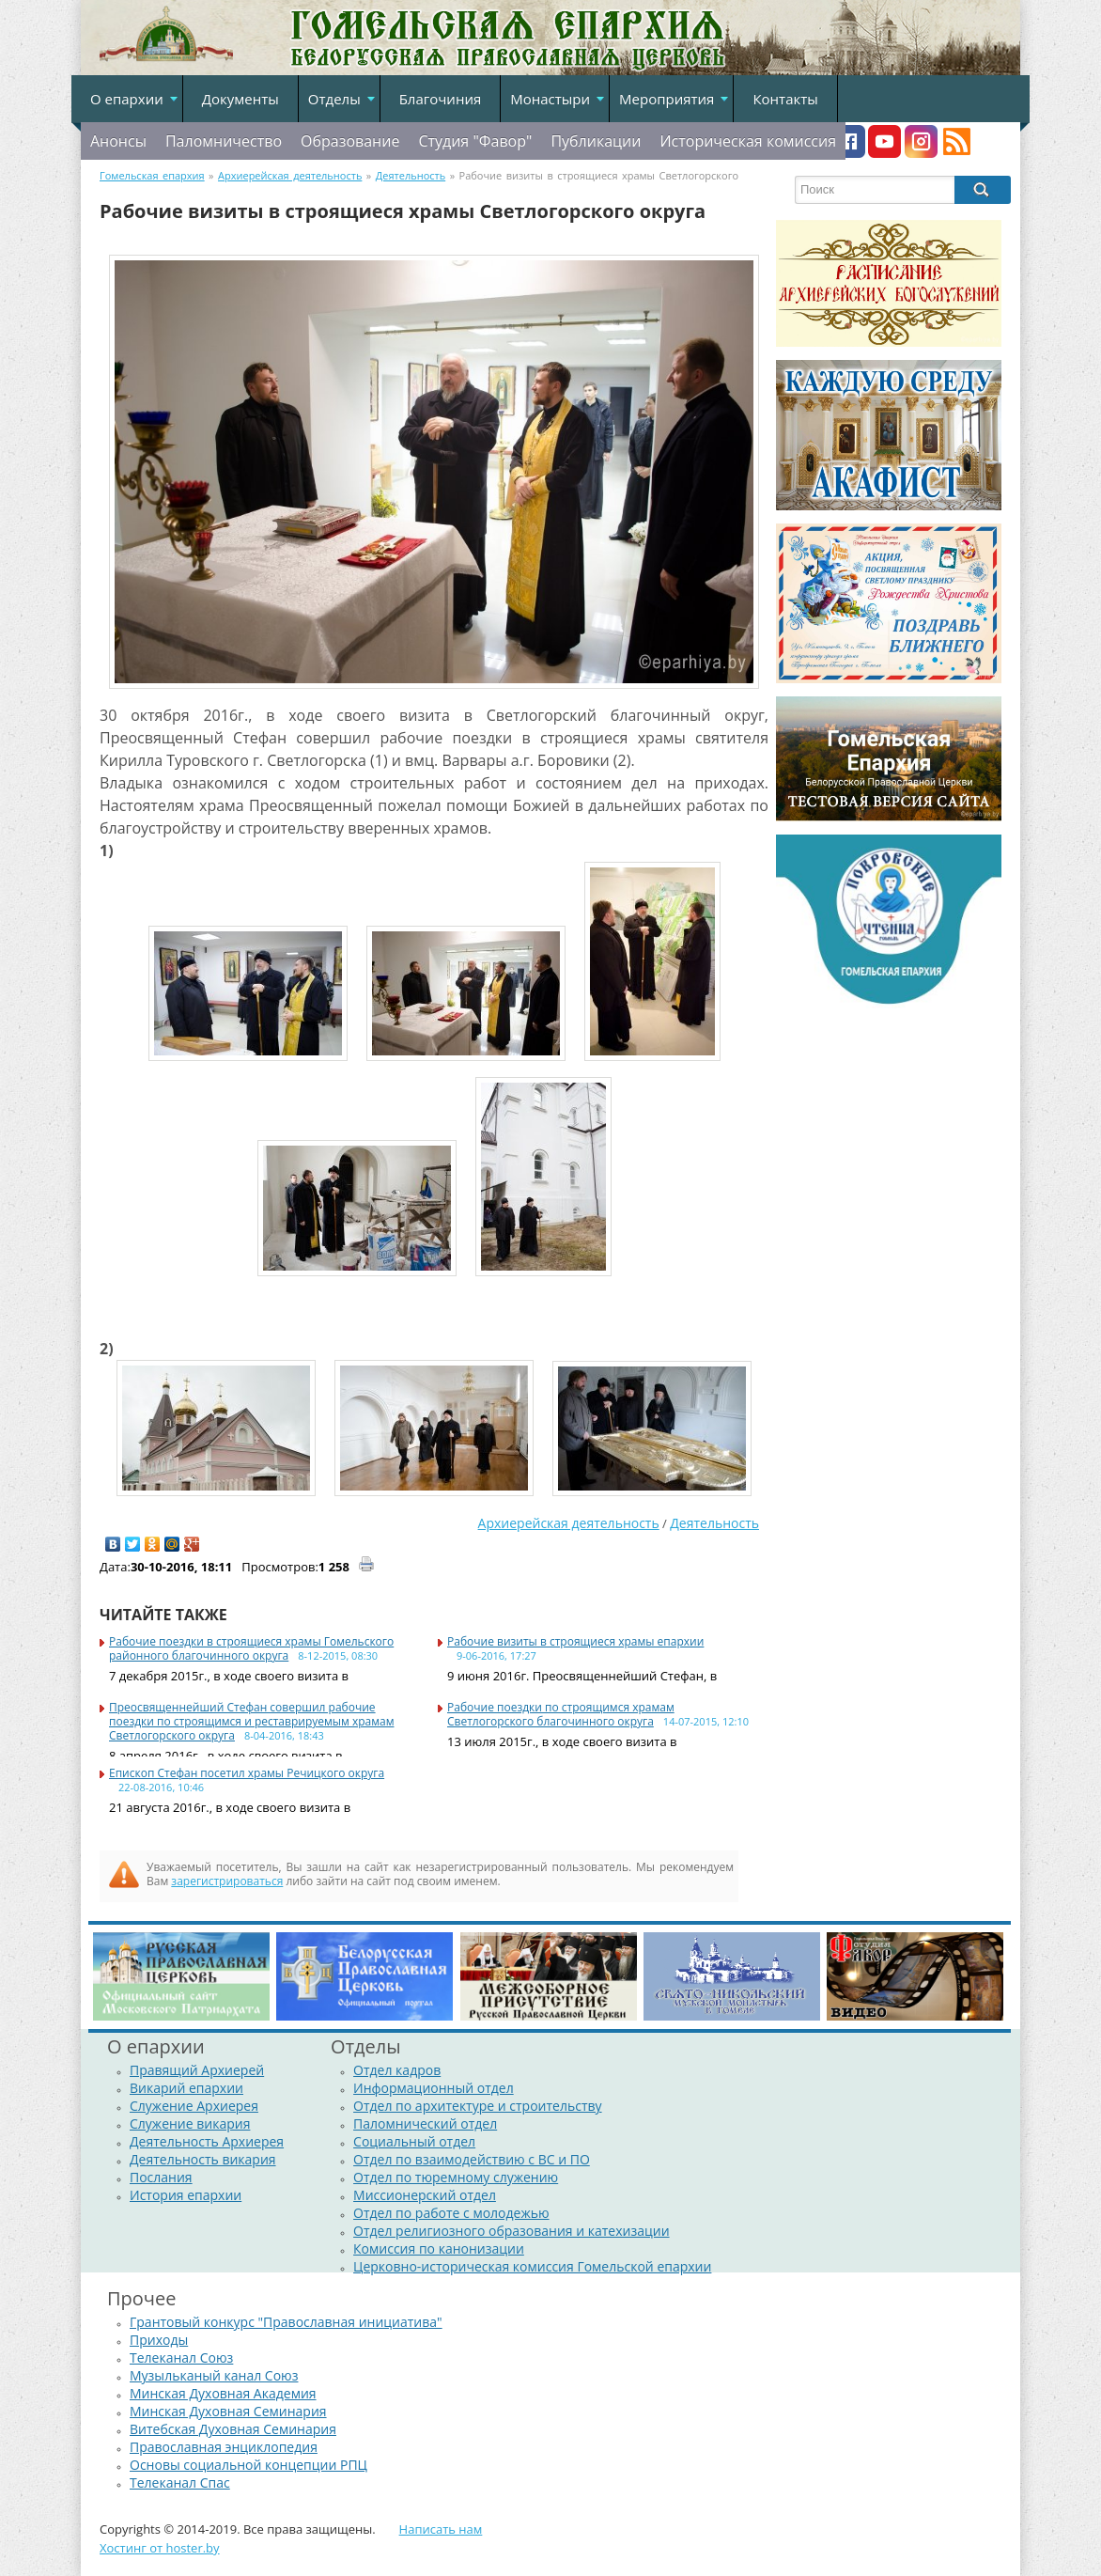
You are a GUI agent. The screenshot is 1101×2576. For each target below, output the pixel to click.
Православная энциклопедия (224, 2447)
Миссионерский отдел (424, 2195)
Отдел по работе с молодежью (451, 2213)
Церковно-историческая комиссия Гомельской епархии (532, 2266)
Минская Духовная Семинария (228, 2411)
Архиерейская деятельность (568, 1523)
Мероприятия (666, 98)
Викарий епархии (186, 2088)
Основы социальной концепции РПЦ (248, 2465)
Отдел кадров (397, 2070)
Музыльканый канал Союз (214, 2375)
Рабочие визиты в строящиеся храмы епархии (575, 1641)
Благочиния (440, 98)
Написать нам (441, 2529)
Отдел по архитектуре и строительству (477, 2106)
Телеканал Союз (181, 2357)
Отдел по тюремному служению (455, 2177)
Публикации (595, 141)
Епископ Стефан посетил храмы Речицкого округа (246, 1773)
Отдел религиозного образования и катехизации (511, 2231)
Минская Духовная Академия (223, 2393)
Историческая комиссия (747, 141)
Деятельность (714, 1523)
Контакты (784, 98)
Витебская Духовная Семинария (233, 2429)
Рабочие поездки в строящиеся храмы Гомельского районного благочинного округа (251, 1648)
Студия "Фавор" (475, 141)
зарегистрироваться (227, 1881)
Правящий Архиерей (197, 2070)
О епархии (126, 98)
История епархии (185, 2195)
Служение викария (190, 2123)
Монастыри (550, 98)
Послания (161, 2177)
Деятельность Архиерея (207, 2141)
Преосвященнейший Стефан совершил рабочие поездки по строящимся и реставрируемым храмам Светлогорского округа (251, 1721)
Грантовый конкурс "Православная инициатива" (286, 2322)
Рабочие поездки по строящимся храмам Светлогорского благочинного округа (561, 1714)
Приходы (159, 2340)
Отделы (334, 98)
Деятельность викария (203, 2159)
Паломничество (223, 141)
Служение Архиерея (194, 2106)
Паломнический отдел (425, 2123)
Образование (350, 141)
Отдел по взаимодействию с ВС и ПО (471, 2159)
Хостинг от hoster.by (160, 2547)
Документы (240, 98)
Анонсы (118, 141)
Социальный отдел (414, 2141)
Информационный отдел (433, 2088)
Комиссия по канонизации (438, 2248)
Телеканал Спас (180, 2482)
